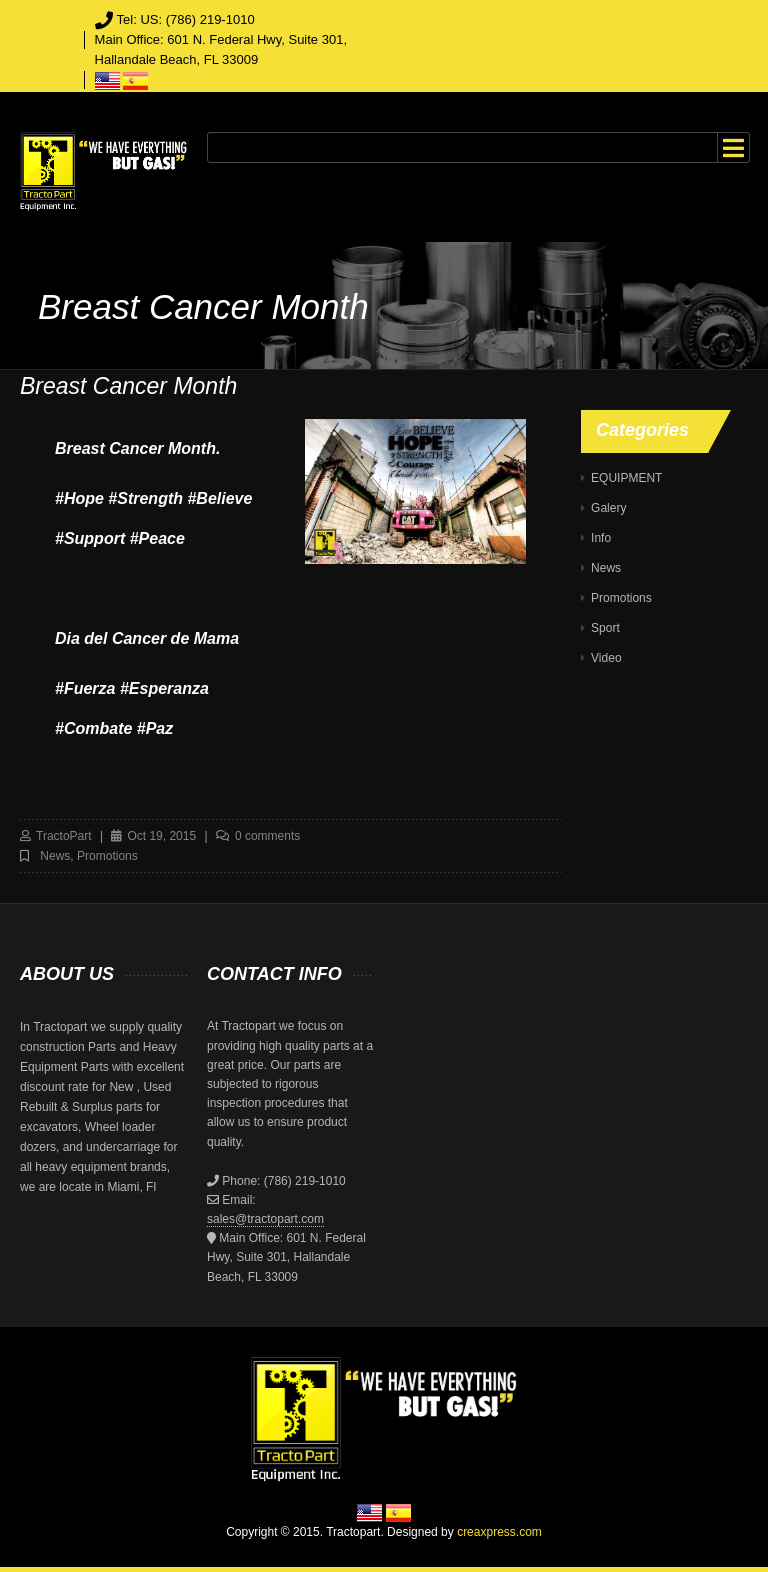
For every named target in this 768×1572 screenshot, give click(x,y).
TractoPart (64, 836)
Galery (608, 508)
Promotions (107, 856)
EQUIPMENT (626, 478)
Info (601, 538)
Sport (605, 628)
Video (606, 658)
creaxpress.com (499, 1532)
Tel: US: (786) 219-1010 (186, 19)
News (55, 856)
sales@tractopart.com (265, 1219)
